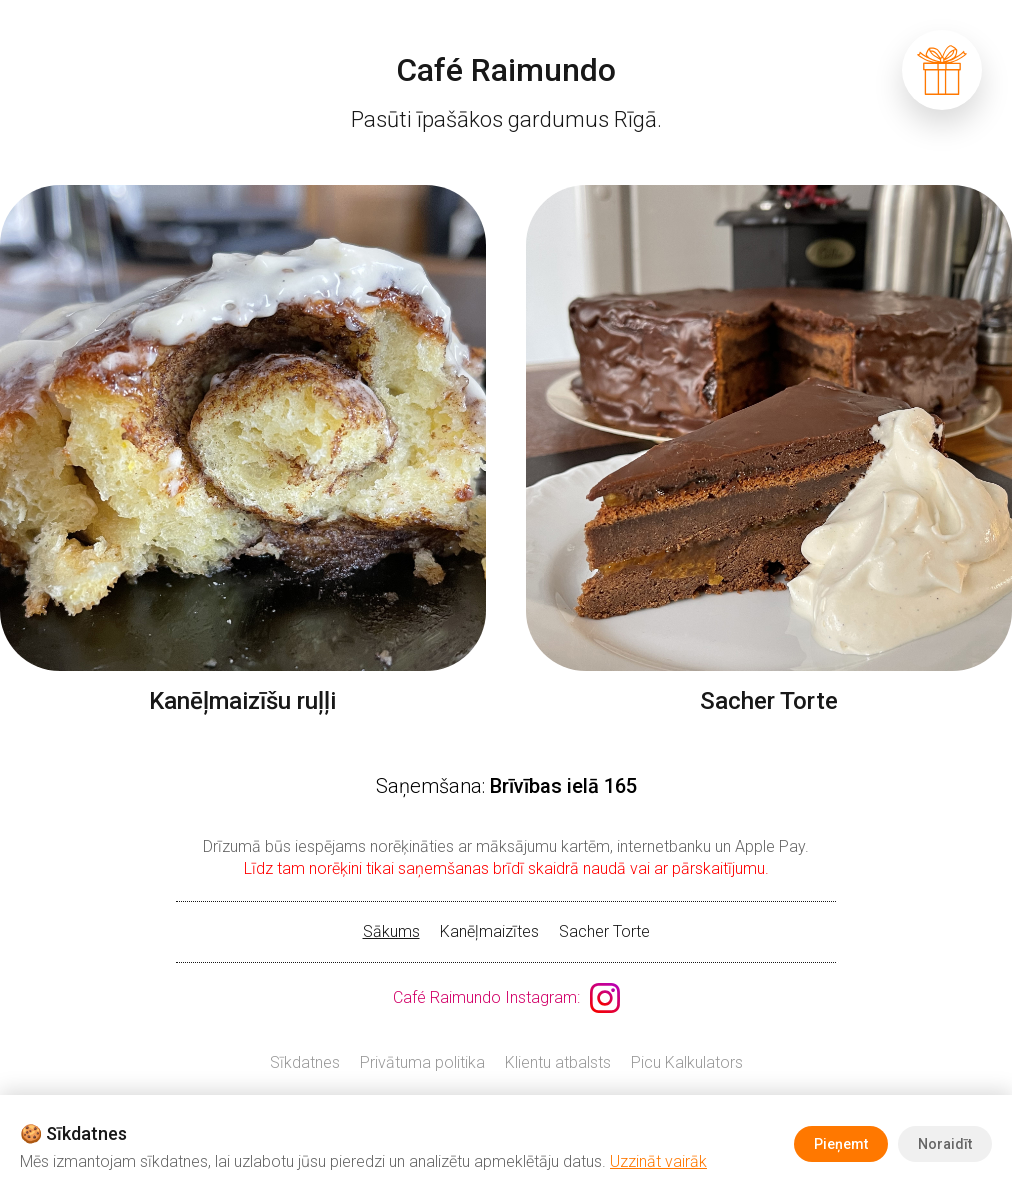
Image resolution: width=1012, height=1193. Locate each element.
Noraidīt (945, 1144)
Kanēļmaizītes (489, 931)
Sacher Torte (604, 931)
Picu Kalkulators (687, 1062)
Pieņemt (841, 1144)
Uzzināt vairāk (658, 1161)
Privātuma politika (422, 1062)
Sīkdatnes (305, 1062)
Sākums (391, 931)
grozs (942, 70)
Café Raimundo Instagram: (486, 997)
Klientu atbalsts (558, 1062)
